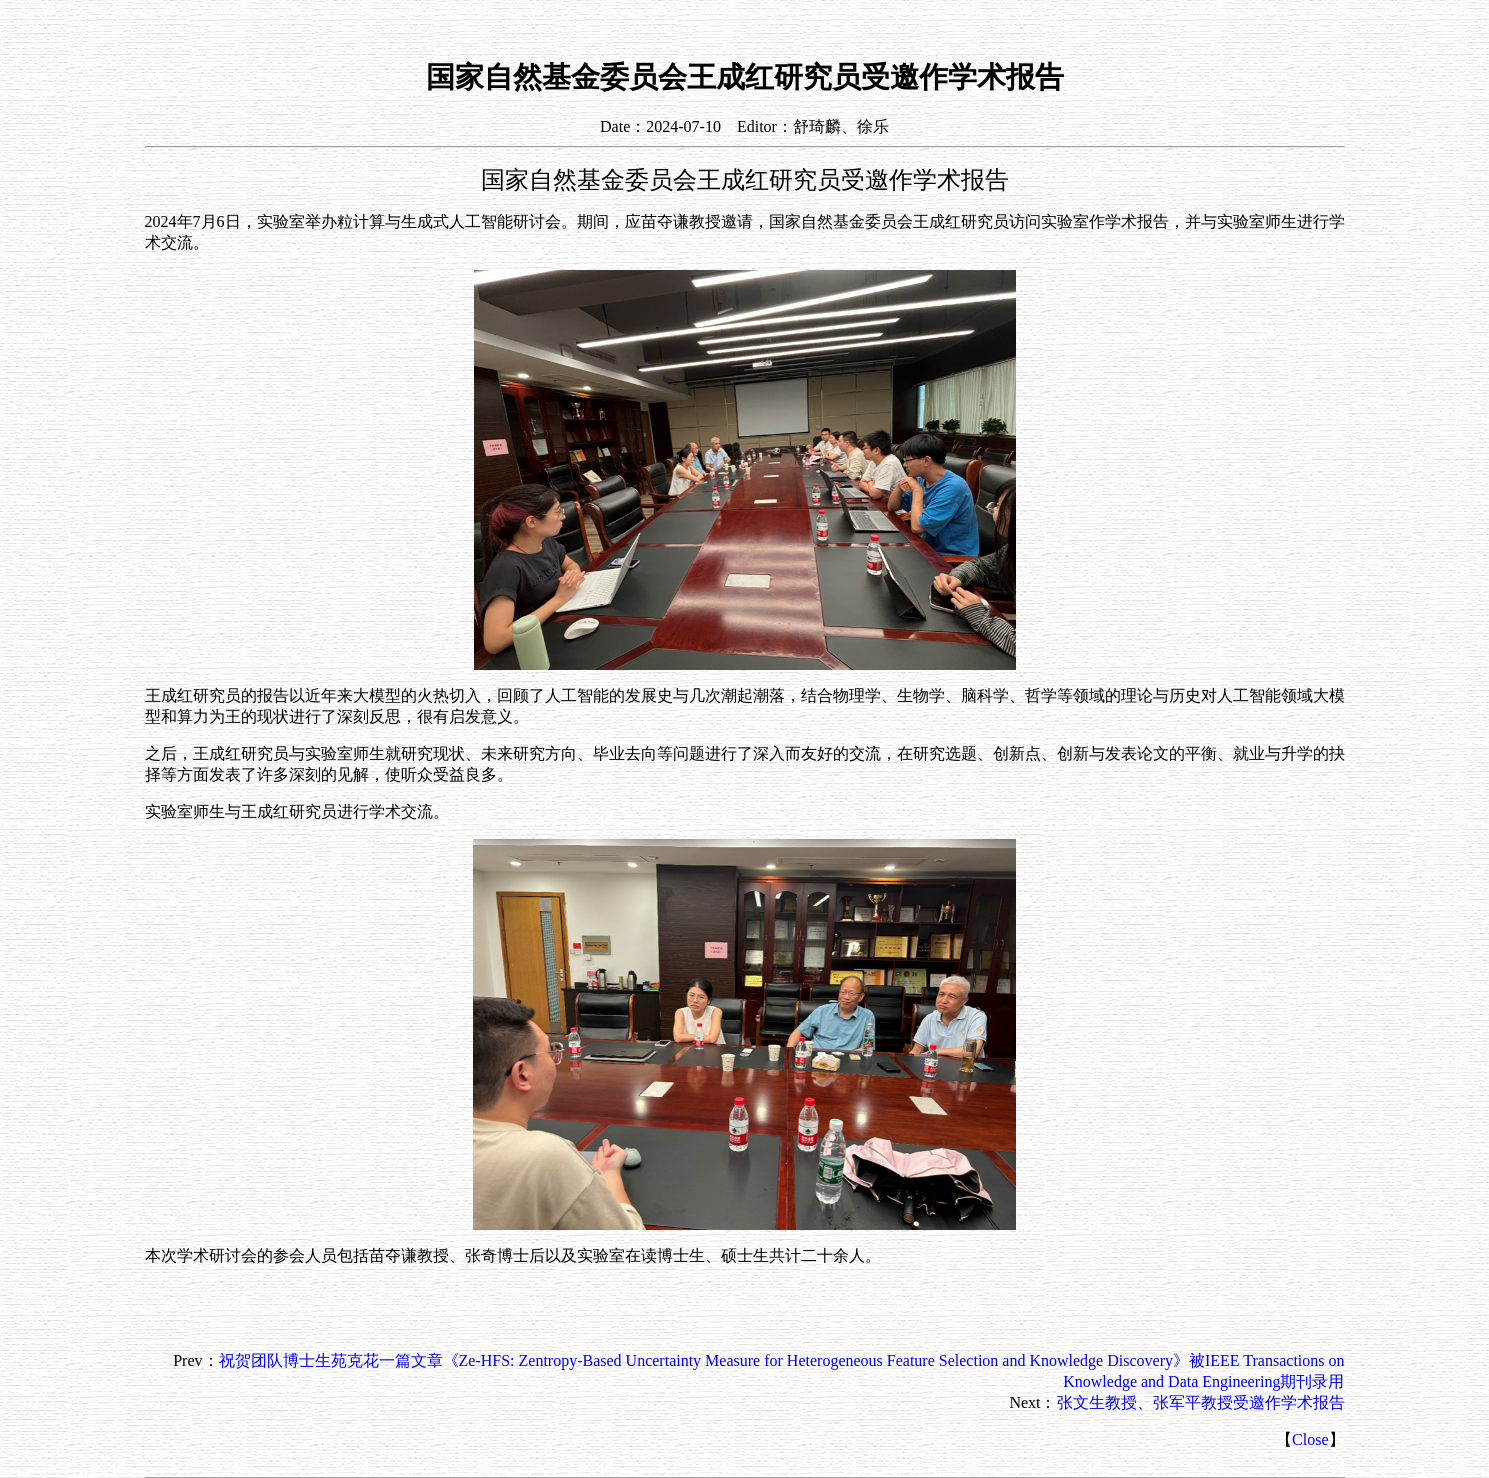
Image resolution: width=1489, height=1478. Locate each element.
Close (1310, 1439)
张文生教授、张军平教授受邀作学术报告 (1201, 1402)
